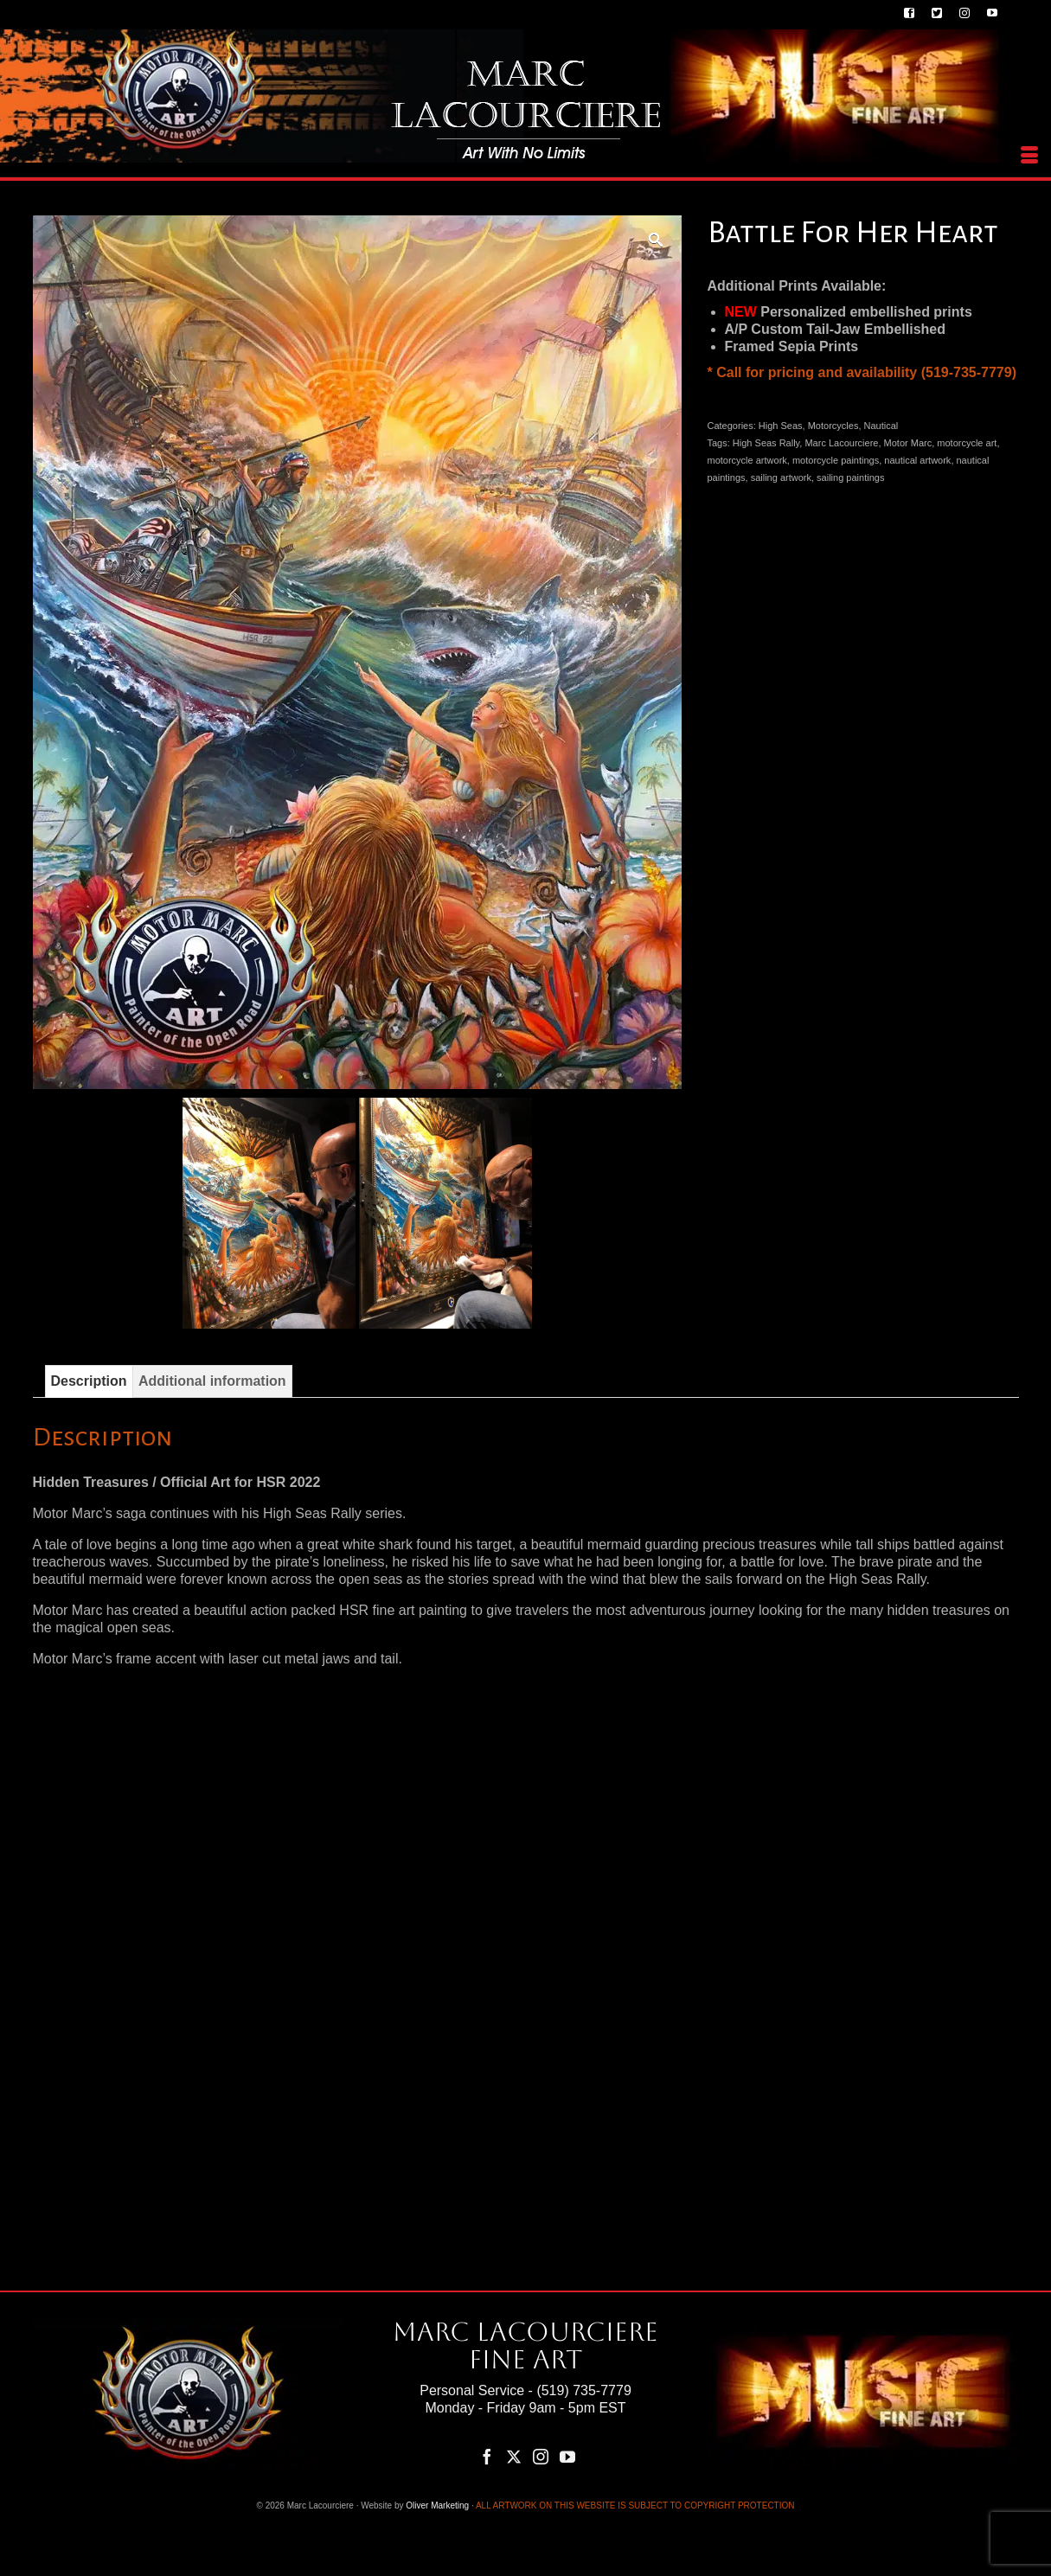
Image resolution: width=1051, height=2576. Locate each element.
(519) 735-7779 (583, 2390)
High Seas (781, 425)
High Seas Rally (766, 443)
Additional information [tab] (212, 1381)
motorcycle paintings (835, 460)
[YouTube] (567, 2456)
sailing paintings (850, 477)
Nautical (881, 425)
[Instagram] (541, 2456)
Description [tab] (89, 1381)
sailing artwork (781, 477)
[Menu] (1029, 155)
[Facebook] (487, 2456)
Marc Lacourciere (841, 443)
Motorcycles (833, 425)
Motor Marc (908, 443)
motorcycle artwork (747, 460)
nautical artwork (917, 460)
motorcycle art (967, 443)
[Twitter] (514, 2456)
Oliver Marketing (437, 2505)
